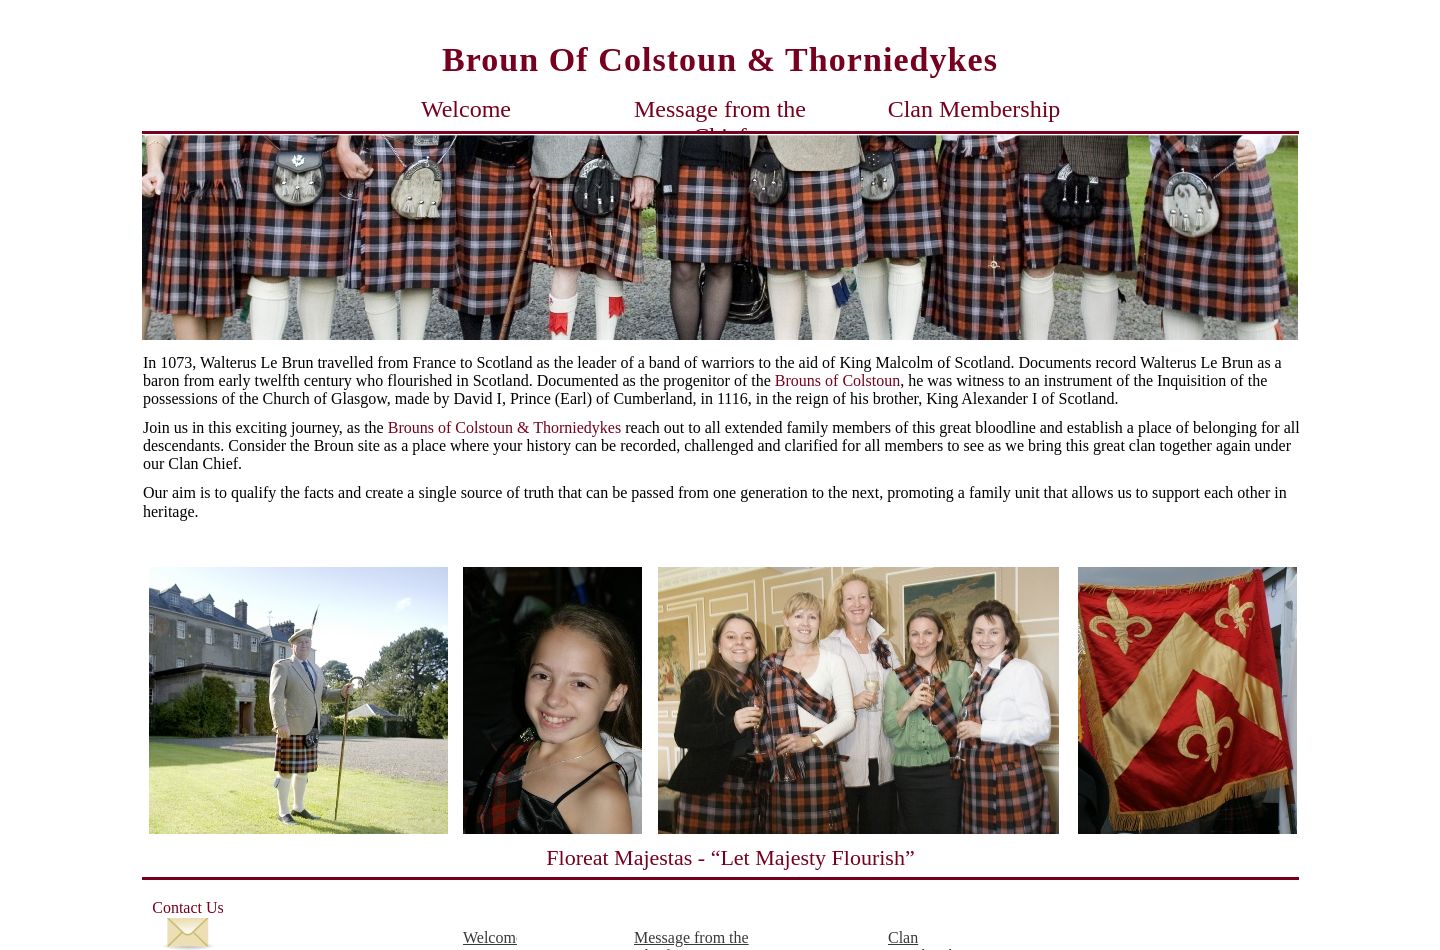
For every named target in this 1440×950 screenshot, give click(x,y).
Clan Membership (974, 109)
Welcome (466, 109)
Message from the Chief (720, 109)
